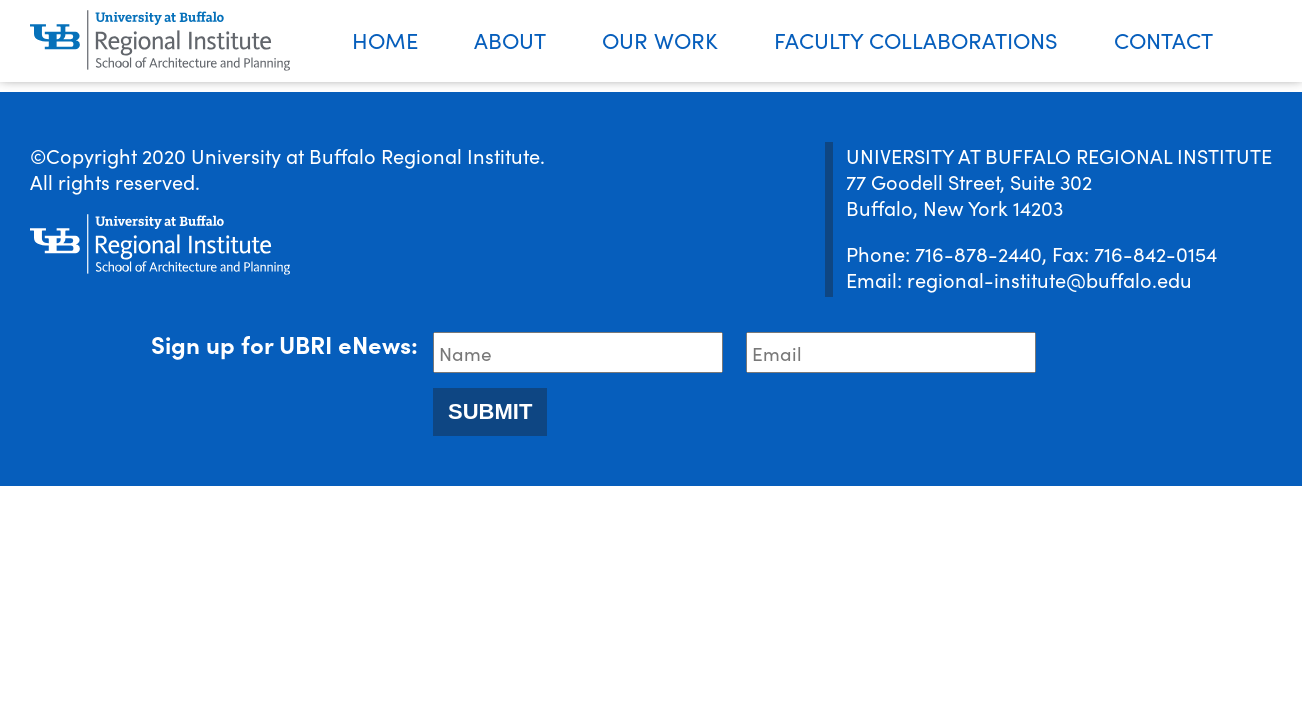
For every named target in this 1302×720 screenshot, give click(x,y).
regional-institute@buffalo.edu (1049, 279)
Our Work (660, 39)
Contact (1163, 39)
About (510, 39)
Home (385, 39)
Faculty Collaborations (916, 39)
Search (1271, 41)
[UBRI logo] (160, 41)
